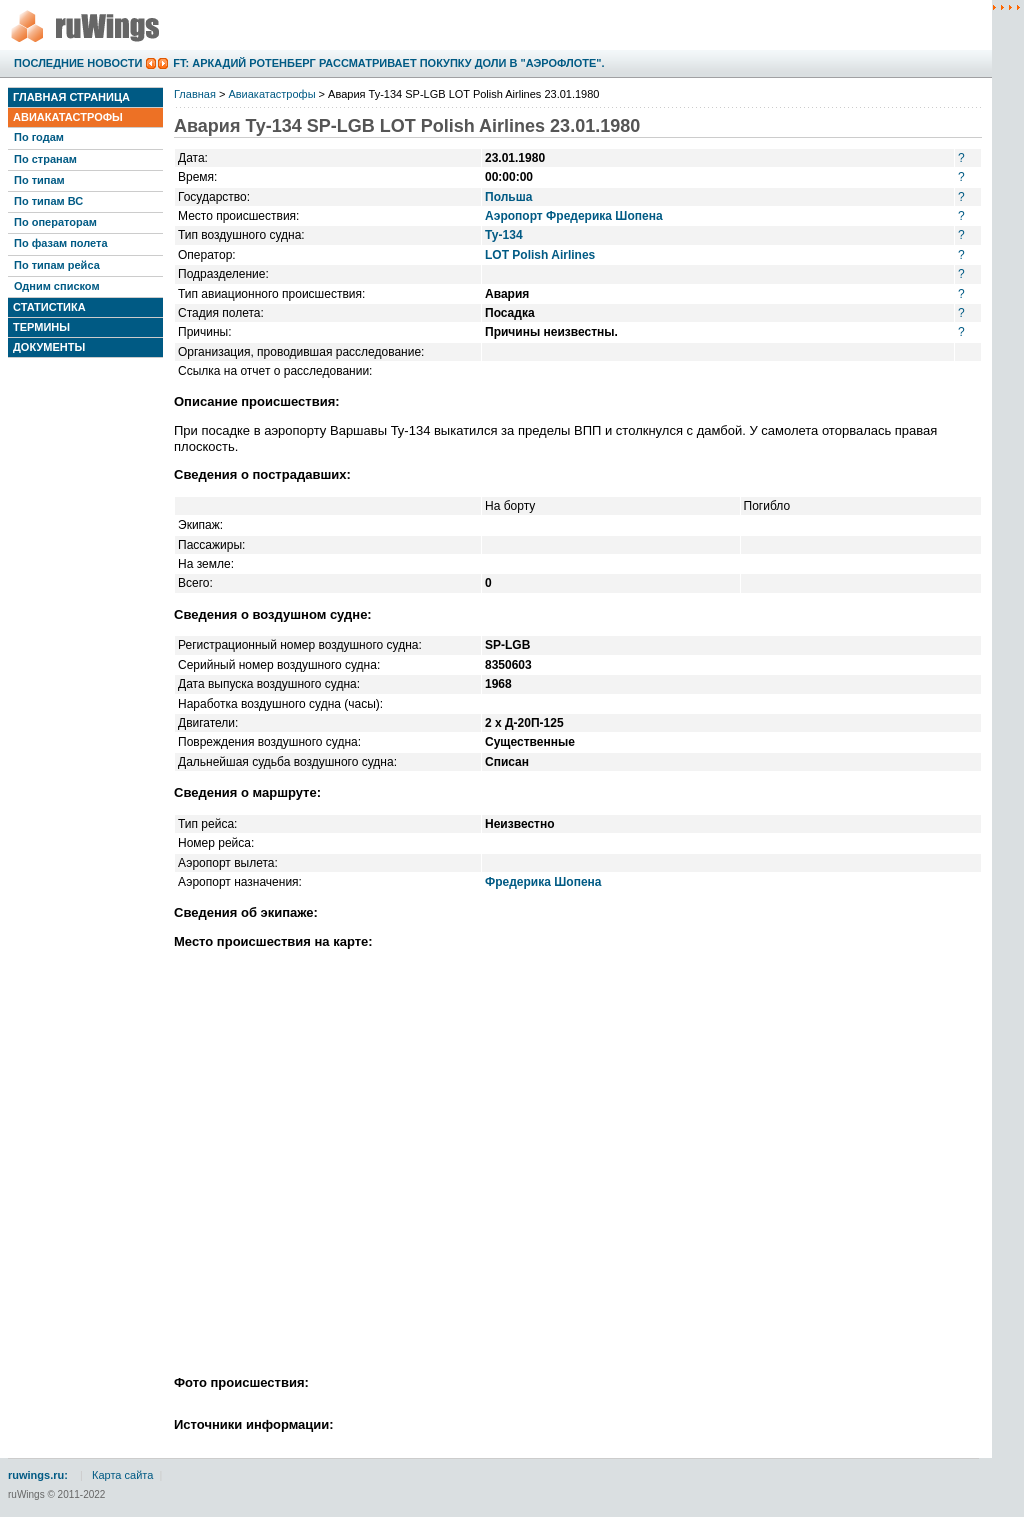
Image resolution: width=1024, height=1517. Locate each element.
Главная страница (71, 97)
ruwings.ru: (38, 1475)
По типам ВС (48, 201)
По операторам (55, 222)
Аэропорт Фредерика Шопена (574, 216)
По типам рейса (57, 265)
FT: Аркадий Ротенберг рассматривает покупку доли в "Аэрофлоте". (388, 63)
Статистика (49, 307)
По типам (39, 180)
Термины (41, 327)
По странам (45, 159)
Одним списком (57, 286)
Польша (508, 197)
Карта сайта (122, 1475)
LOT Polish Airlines (540, 255)
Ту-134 (504, 235)
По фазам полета (61, 243)
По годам (39, 137)
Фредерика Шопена (543, 882)
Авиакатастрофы (68, 117)
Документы (49, 347)
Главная (195, 94)
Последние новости (78, 63)
